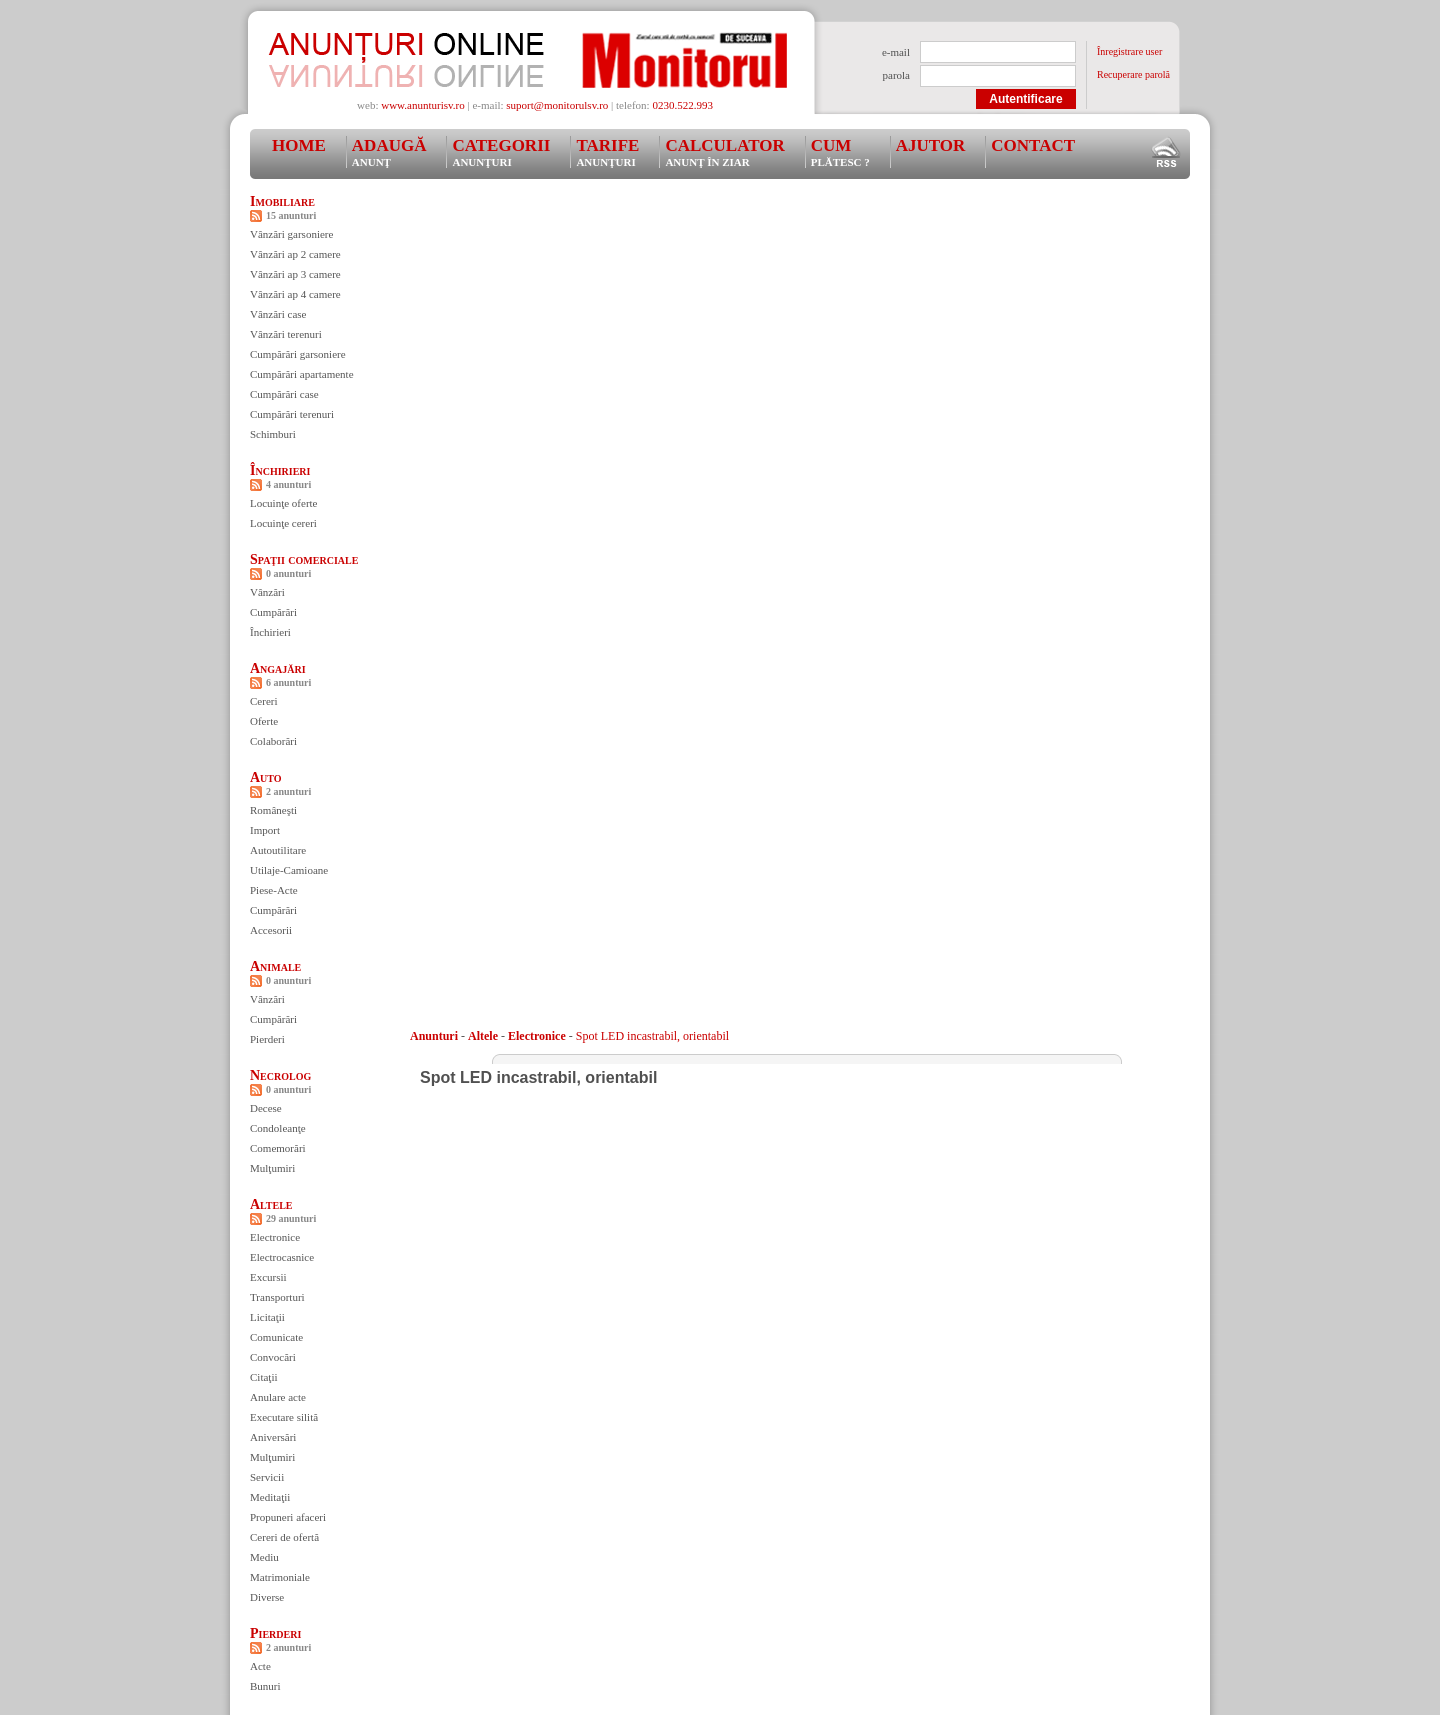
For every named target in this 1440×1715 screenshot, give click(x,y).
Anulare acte (278, 1397)
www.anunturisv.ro (423, 105)
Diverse (267, 1597)
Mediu (264, 1557)
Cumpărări (273, 612)
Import (265, 830)
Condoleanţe (278, 1128)
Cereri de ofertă (284, 1537)
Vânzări (267, 592)
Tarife (607, 152)
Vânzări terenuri (286, 334)
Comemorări (278, 1148)
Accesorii (271, 930)
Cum (840, 152)
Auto (266, 777)
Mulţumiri (272, 1168)
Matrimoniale (280, 1577)
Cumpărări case (284, 394)
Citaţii (264, 1377)
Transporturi (277, 1297)
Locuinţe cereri (283, 523)
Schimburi (273, 434)
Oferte (264, 721)
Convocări (273, 1357)
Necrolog (280, 1075)
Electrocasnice (282, 1257)
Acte (260, 1666)
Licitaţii (267, 1317)
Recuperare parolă (1133, 74)
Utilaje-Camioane (289, 870)
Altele (271, 1204)
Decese (266, 1108)
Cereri (263, 701)
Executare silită (284, 1417)
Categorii (501, 152)
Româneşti (273, 810)
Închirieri (280, 470)
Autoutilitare (278, 850)
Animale (275, 966)
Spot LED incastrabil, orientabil (652, 1036)
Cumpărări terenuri (292, 414)
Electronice (275, 1237)
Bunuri (265, 1686)
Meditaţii (270, 1497)
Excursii (268, 1277)
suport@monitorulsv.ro (557, 105)
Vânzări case (278, 314)
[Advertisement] (774, 239)
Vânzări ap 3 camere (295, 274)
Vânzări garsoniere (291, 234)
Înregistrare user (1129, 51)
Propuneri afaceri (288, 1517)
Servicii (267, 1477)
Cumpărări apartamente (302, 374)
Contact (1033, 145)
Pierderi (267, 1039)
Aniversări (273, 1437)
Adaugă (389, 152)
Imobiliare (282, 201)
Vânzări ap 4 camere (295, 294)
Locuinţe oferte (284, 503)
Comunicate (276, 1337)
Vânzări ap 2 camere (295, 254)
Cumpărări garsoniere (298, 354)
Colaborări (273, 741)
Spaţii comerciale (304, 559)
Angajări (278, 668)
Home (299, 145)
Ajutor (931, 145)
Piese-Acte (274, 890)
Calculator (724, 152)
